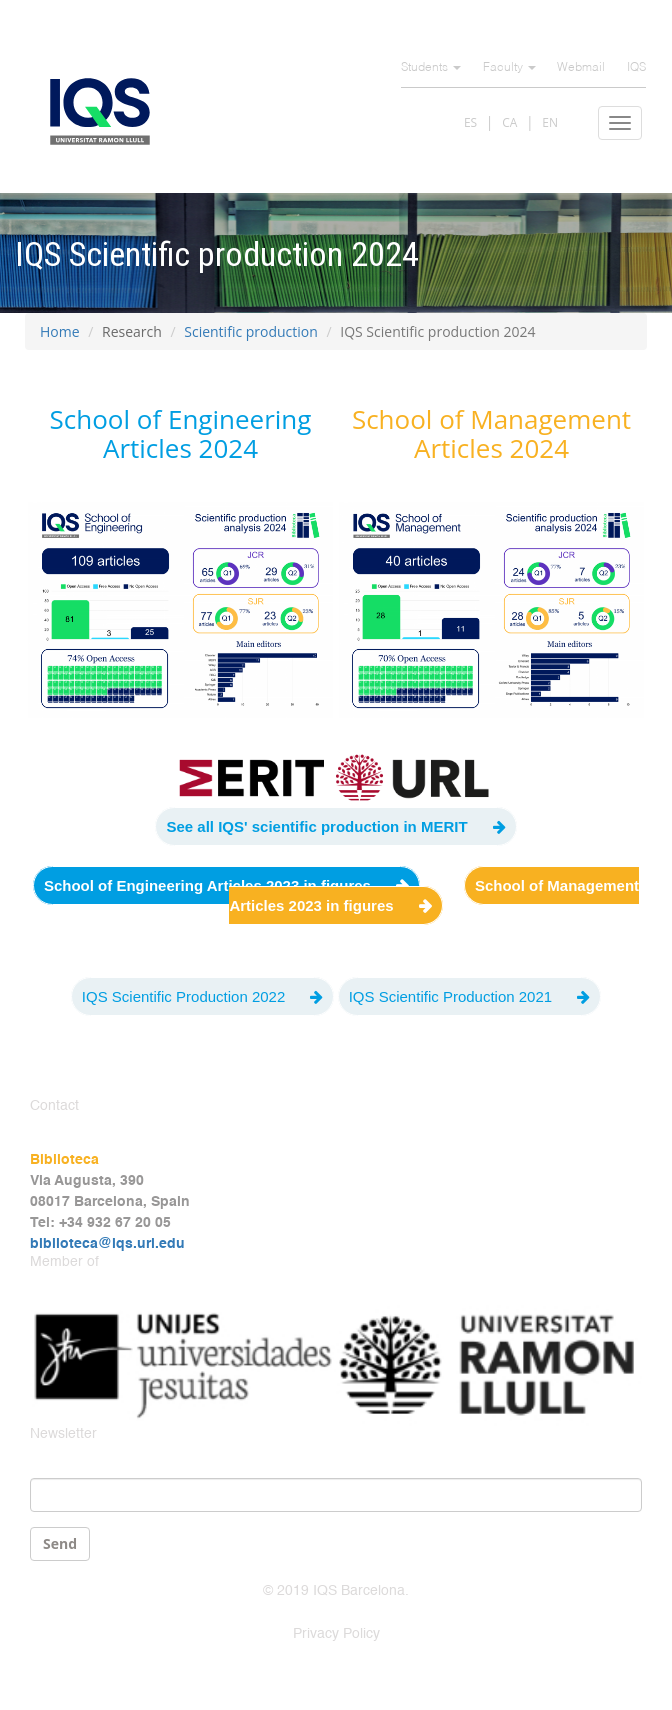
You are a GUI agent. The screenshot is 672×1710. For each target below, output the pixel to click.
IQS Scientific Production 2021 (450, 996)
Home (60, 331)
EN (550, 122)
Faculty (509, 68)
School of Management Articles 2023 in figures (434, 895)
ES (470, 122)
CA (509, 122)
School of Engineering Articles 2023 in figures (207, 885)
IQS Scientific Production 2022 (183, 996)
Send (60, 1543)
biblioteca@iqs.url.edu (107, 1244)
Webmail (581, 68)
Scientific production (251, 331)
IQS (636, 68)
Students (431, 68)
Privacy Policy (336, 1634)
